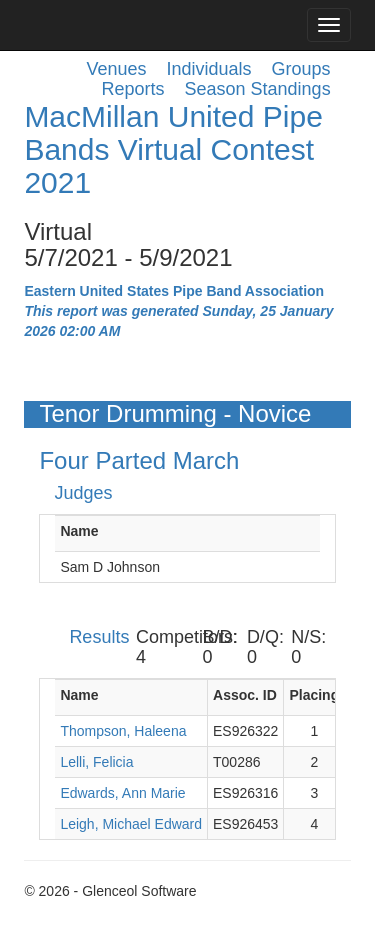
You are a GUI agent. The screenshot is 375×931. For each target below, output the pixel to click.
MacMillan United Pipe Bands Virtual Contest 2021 (173, 149)
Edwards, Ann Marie (122, 793)
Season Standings (258, 89)
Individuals (209, 69)
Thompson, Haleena (123, 731)
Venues (116, 69)
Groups (301, 69)
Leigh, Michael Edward (131, 824)
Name (79, 531)
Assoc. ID (245, 695)
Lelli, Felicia (96, 762)
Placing (314, 695)
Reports (132, 89)
